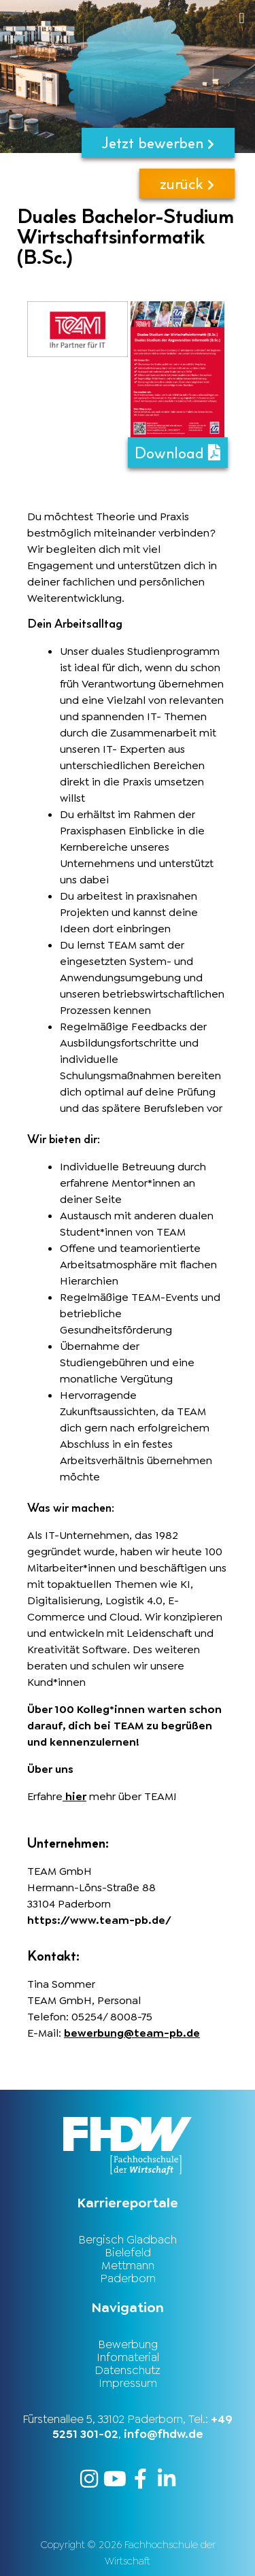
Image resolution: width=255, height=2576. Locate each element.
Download (177, 452)
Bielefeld (128, 2252)
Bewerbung (128, 2344)
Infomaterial (128, 2357)
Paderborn (128, 2278)
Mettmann (127, 2265)
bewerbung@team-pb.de (132, 2033)
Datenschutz (127, 2369)
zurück (187, 183)
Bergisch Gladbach (127, 2239)
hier (74, 1796)
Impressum (128, 2382)
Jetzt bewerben (158, 142)
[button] (153, 18)
